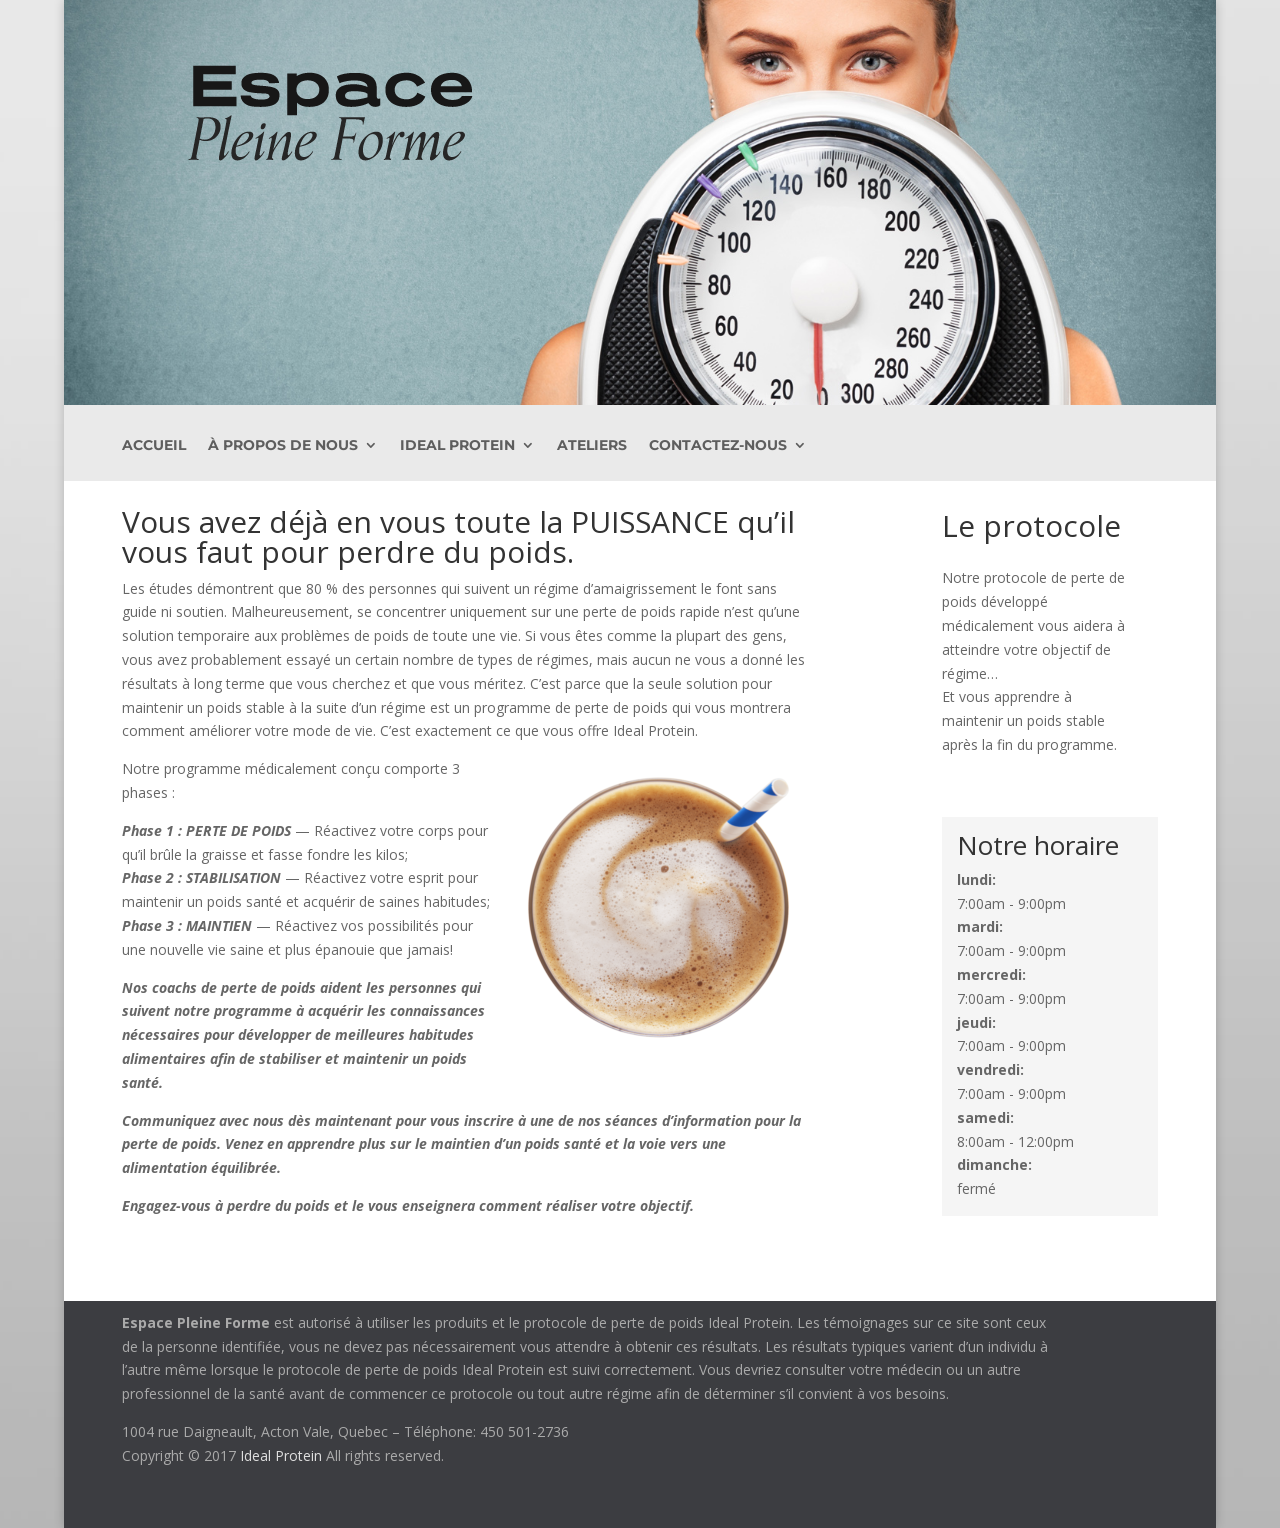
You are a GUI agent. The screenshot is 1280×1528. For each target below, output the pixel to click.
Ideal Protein (457, 446)
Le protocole (1031, 525)
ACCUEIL (154, 446)
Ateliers (592, 446)
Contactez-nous (718, 446)
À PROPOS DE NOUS (283, 446)
